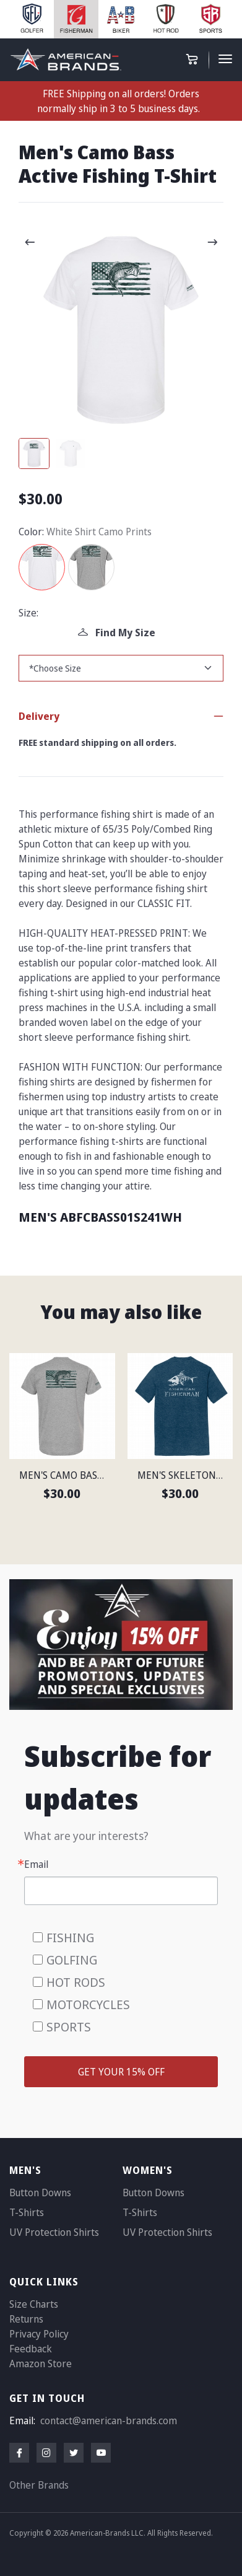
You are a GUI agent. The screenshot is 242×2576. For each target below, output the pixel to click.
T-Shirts (26, 2212)
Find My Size (116, 632)
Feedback (30, 2348)
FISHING (70, 1937)
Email (36, 1864)
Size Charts (33, 2304)
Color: (31, 531)
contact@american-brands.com (108, 2420)
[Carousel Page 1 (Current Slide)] (34, 453)
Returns (26, 2319)
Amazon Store (40, 2363)
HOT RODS (75, 1982)
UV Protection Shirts (54, 2232)
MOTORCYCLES (88, 2004)
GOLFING (71, 1960)
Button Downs (40, 2192)
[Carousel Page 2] (70, 453)
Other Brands (39, 2485)
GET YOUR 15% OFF (121, 2072)
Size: (28, 613)
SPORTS (68, 2026)
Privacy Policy (39, 2334)
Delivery (39, 716)
